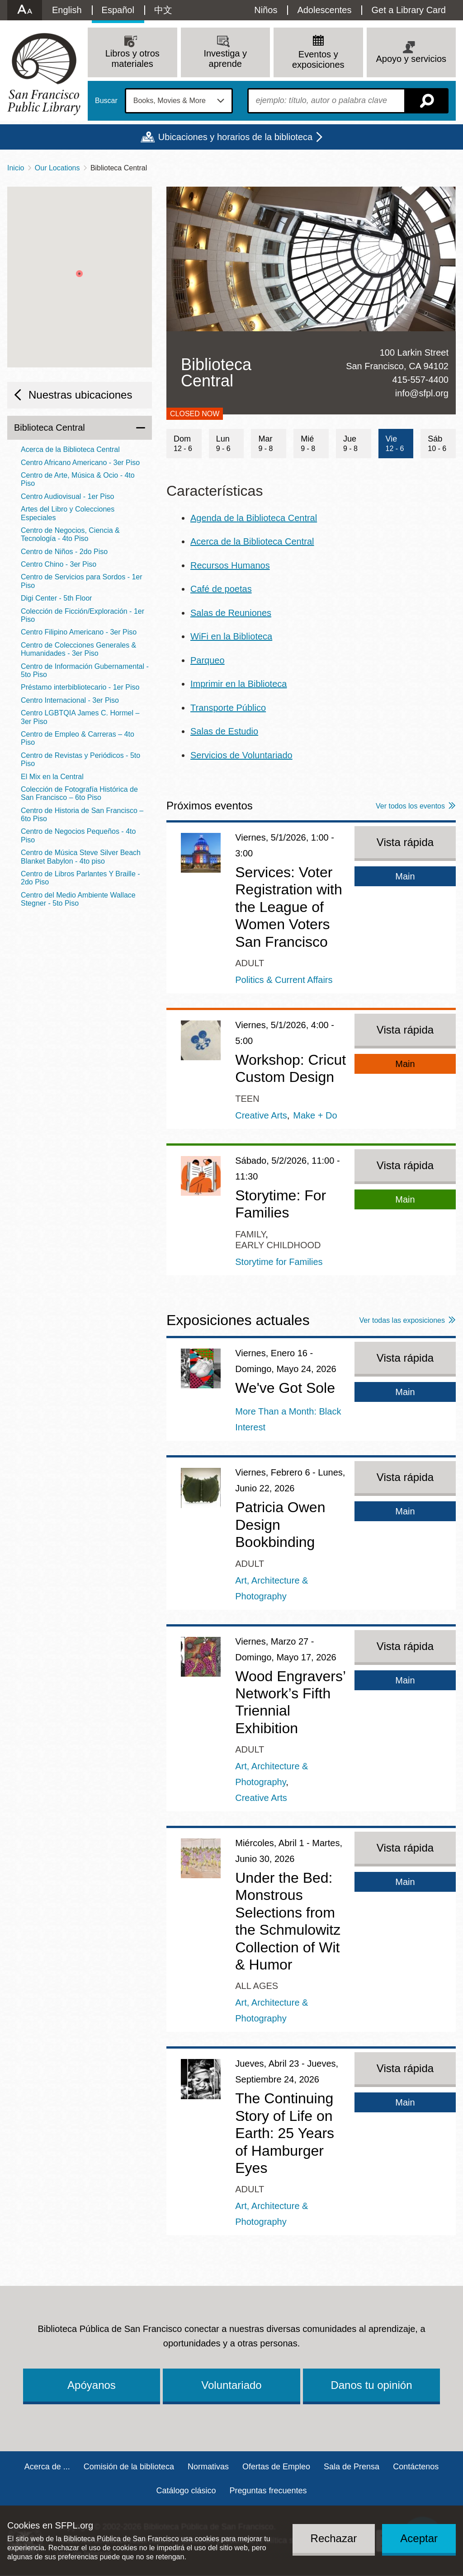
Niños (265, 10)
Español (118, 10)
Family (250, 1234)
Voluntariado (231, 2385)
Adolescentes (324, 10)
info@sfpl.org (422, 393)
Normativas (208, 2466)
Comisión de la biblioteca (129, 2466)
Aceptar (419, 2538)
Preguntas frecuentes (268, 2490)
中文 (163, 10)
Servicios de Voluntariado (241, 755)
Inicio (15, 168)
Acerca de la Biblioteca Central (252, 541)
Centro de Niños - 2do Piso (64, 551)
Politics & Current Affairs (283, 980)
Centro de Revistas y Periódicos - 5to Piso (80, 759)
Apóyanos (91, 2385)
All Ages (256, 1986)
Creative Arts (261, 1115)
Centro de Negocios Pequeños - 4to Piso (78, 835)
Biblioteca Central (49, 427)
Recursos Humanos (230, 565)
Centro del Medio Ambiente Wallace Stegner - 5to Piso (78, 899)
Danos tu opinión (371, 2385)
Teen (247, 1099)
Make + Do (315, 1115)
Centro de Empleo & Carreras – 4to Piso (77, 738)
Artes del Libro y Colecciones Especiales (67, 513)
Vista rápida (405, 842)
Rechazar (334, 2538)
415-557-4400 (420, 380)
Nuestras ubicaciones (80, 395)
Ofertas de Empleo (276, 2466)
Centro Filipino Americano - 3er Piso (79, 632)
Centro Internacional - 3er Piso (70, 700)
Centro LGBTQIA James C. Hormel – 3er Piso (80, 717)
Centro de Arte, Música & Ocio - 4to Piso (78, 479)
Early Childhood (278, 1245)
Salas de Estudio (224, 731)
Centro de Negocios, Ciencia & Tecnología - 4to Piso (70, 534)
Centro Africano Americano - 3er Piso (80, 462)
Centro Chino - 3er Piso (58, 564)
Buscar (106, 100)
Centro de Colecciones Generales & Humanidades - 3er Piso (78, 649)
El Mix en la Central (52, 776)
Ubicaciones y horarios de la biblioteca (235, 137)
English (67, 10)
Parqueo (207, 660)
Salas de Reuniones (230, 613)
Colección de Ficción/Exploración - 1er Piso (82, 615)
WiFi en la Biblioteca (231, 636)
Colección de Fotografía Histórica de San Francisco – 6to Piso (79, 793)
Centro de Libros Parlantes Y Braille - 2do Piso (80, 878)
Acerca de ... (47, 2466)
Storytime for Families (278, 1262)
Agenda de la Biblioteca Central (253, 518)
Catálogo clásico (186, 2490)
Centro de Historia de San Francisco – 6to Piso (82, 815)
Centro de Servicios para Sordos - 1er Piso (81, 581)
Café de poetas (221, 589)
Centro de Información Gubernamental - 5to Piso (85, 670)
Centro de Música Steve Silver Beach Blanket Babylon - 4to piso (81, 857)
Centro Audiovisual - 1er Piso (67, 496)
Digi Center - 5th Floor (56, 598)
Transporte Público (228, 708)
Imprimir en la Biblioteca (238, 684)
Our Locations (57, 168)
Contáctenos (416, 2466)
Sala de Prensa (351, 2466)
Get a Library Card (408, 10)
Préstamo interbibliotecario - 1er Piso (80, 687)
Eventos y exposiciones (318, 59)
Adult (249, 963)
